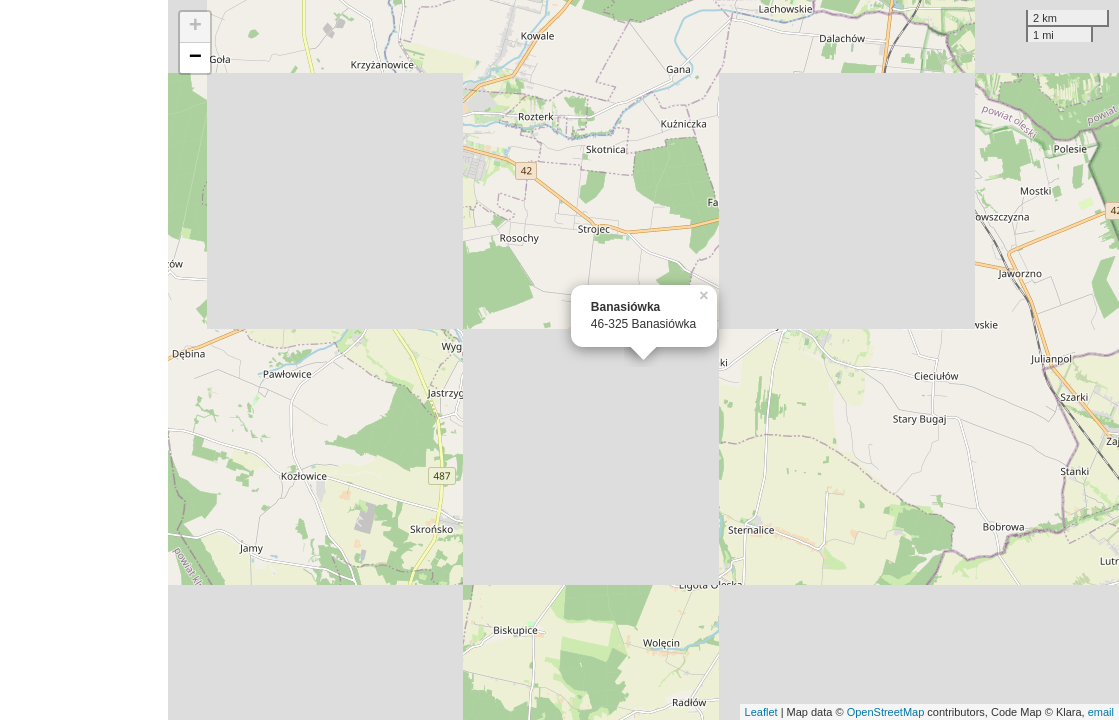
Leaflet (761, 712)
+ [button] (195, 27)
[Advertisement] (84, 360)
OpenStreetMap (886, 712)
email (1101, 712)
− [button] (195, 58)
